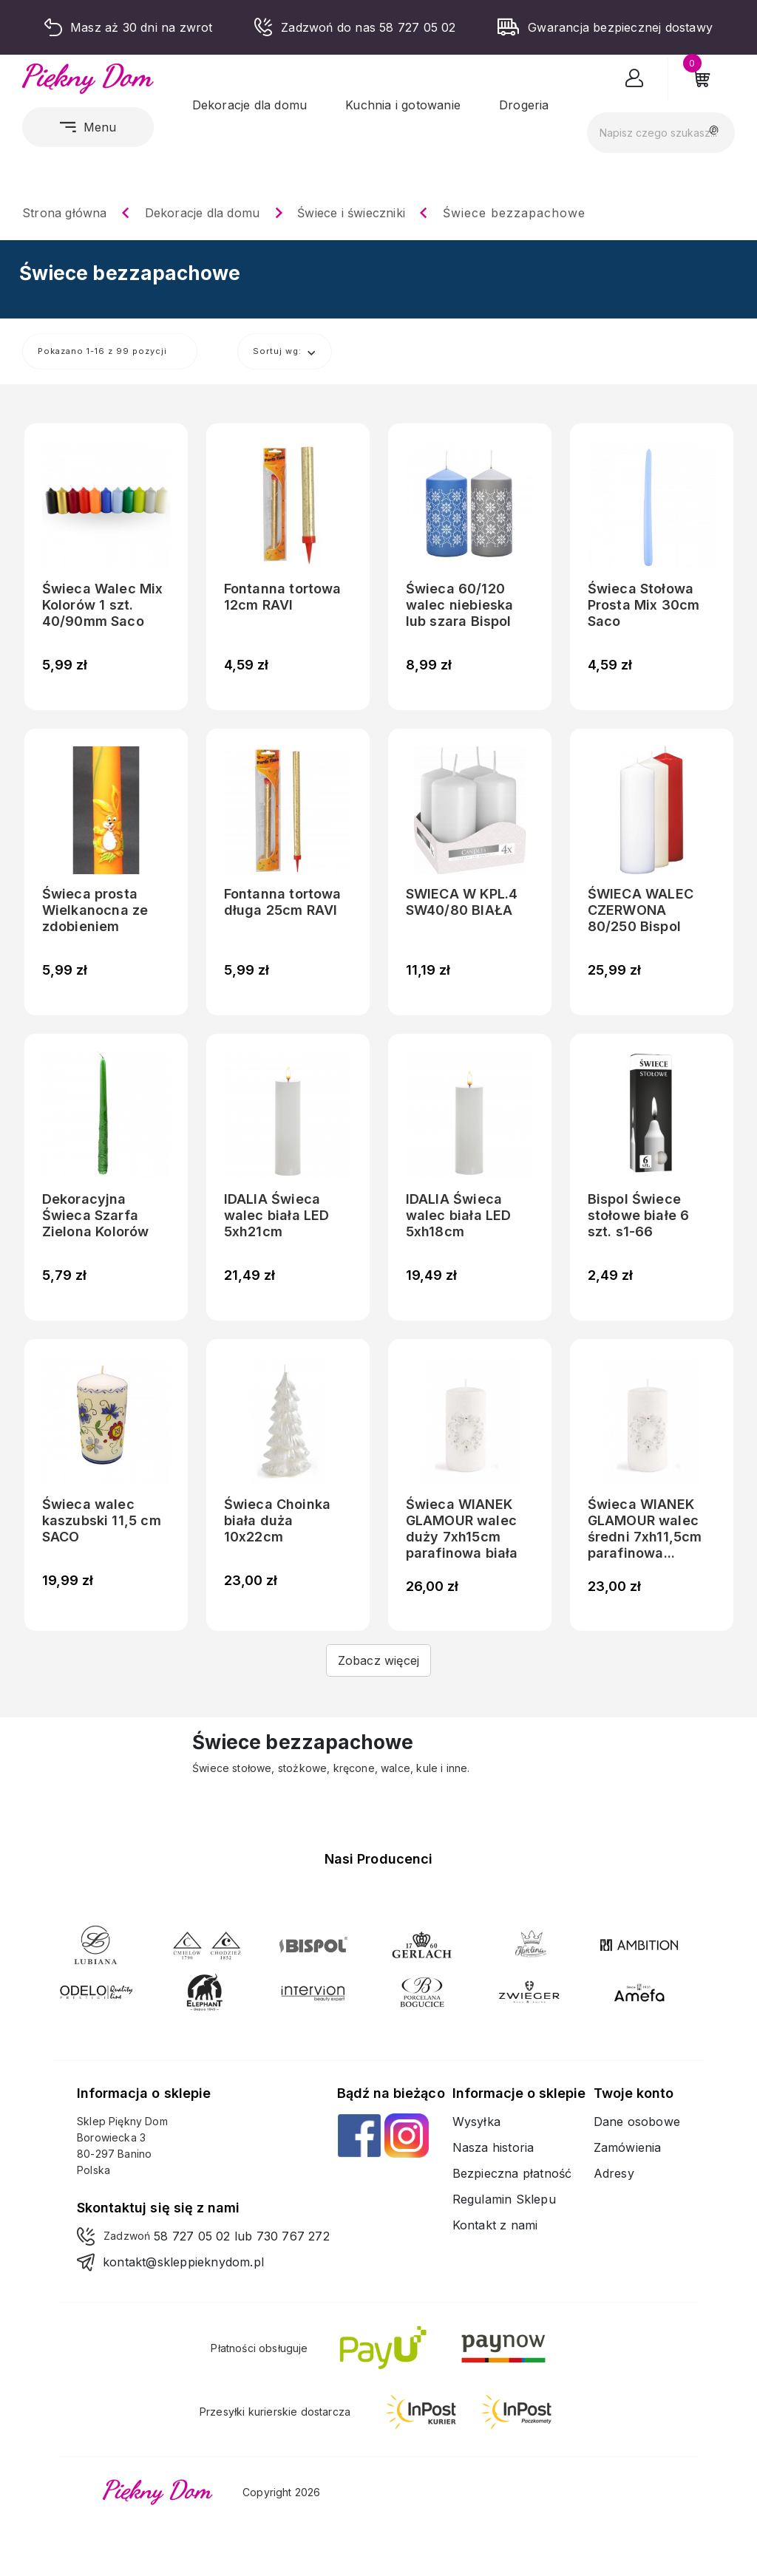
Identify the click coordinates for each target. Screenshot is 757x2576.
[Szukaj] (661, 132)
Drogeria (524, 105)
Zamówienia (628, 2147)
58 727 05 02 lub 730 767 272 (242, 2236)
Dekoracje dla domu (250, 105)
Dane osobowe (637, 2121)
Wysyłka (476, 2121)
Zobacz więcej (379, 1660)
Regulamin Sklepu (504, 2199)
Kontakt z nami (495, 2225)
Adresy (614, 2173)
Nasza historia (493, 2147)
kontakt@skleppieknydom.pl (183, 2262)
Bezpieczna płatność (512, 2173)
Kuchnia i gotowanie (403, 105)
